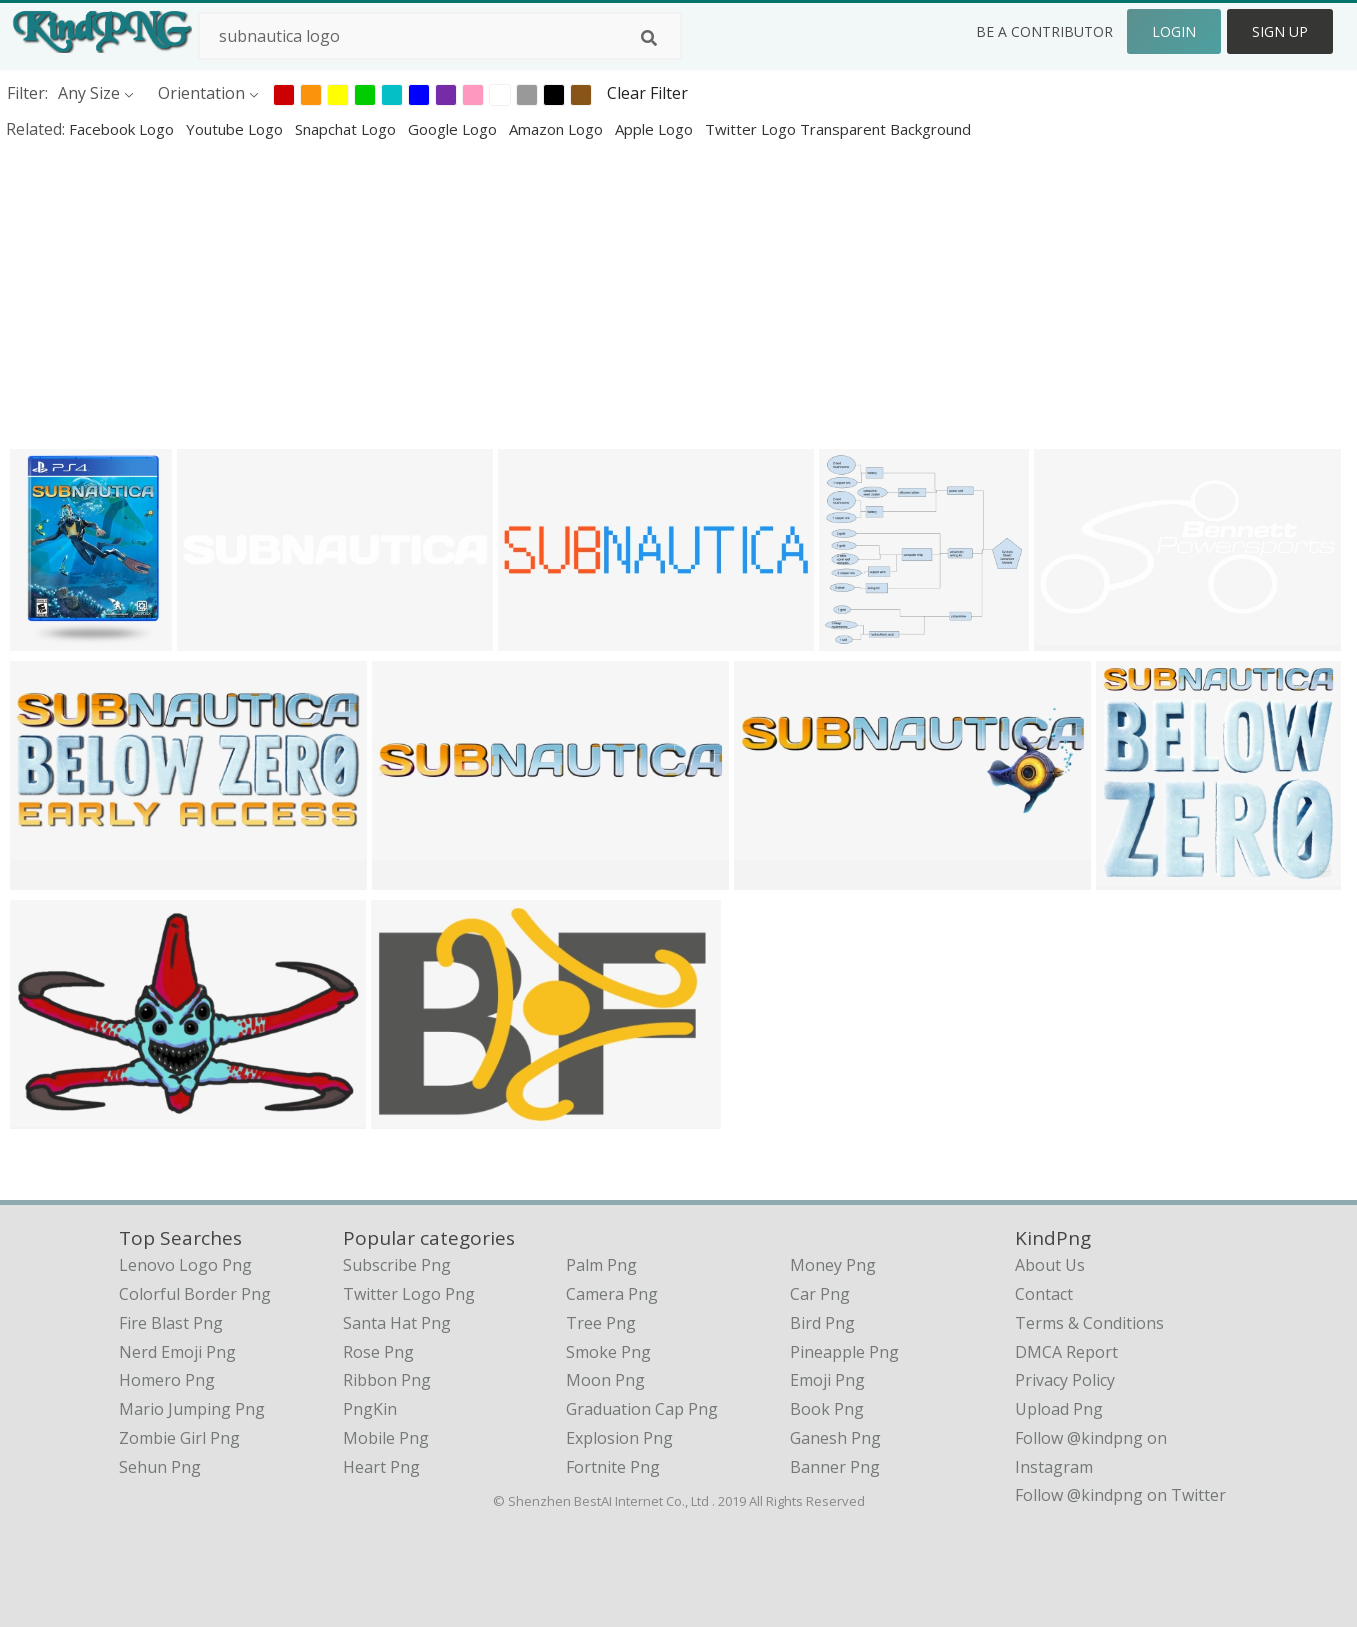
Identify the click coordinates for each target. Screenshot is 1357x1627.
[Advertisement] (600, 294)
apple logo (656, 129)
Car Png (820, 1294)
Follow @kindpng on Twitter (1120, 1495)
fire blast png (171, 1323)
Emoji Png (827, 1380)
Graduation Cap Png (642, 1409)
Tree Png (601, 1323)
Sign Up (1280, 31)
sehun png (160, 1467)
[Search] (649, 38)
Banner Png (835, 1467)
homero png (167, 1380)
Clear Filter (647, 93)
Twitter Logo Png (409, 1294)
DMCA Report (1066, 1352)
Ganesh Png (835, 1438)
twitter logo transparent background (838, 129)
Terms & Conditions (1089, 1323)
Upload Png (1059, 1409)
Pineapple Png (844, 1352)
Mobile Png (386, 1438)
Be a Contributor (1044, 31)
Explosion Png (619, 1438)
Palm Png (601, 1265)
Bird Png (822, 1323)
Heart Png (381, 1467)
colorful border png (195, 1294)
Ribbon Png (387, 1380)
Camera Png (612, 1294)
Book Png (827, 1409)
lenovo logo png (185, 1265)
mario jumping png (192, 1409)
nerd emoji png (177, 1352)
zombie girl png (179, 1438)
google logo (454, 129)
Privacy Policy (1065, 1380)
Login (1174, 31)
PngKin (370, 1409)
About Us (1050, 1265)
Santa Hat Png (397, 1323)
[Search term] (440, 36)
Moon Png (605, 1380)
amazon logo (558, 129)
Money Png (833, 1265)
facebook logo (123, 129)
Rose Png (378, 1352)
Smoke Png (608, 1352)
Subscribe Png (397, 1265)
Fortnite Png (613, 1467)
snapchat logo (347, 129)
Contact (1044, 1294)
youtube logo (236, 129)
